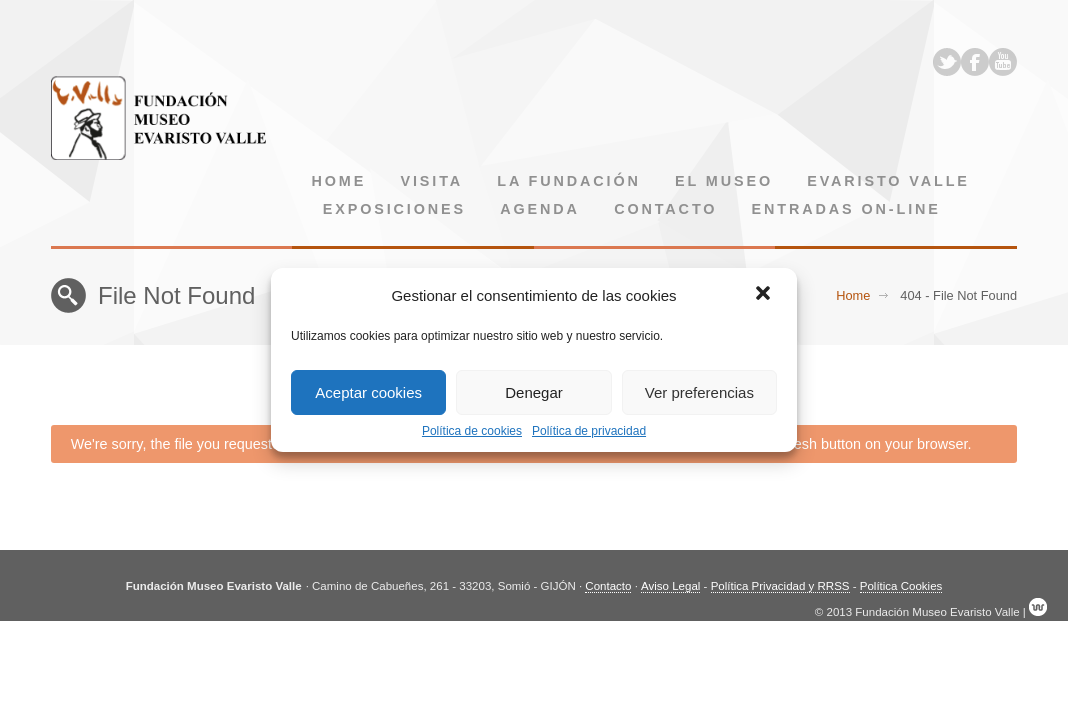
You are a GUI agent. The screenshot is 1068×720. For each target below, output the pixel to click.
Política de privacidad (589, 431)
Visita (431, 181)
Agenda (540, 209)
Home (339, 181)
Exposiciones (394, 209)
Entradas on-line (846, 209)
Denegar (534, 392)
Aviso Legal (670, 586)
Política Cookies (901, 586)
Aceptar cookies (368, 392)
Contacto (665, 209)
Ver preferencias (699, 392)
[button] (765, 295)
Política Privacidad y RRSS (780, 586)
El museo (724, 181)
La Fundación (569, 181)
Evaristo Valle (888, 181)
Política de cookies (472, 431)
